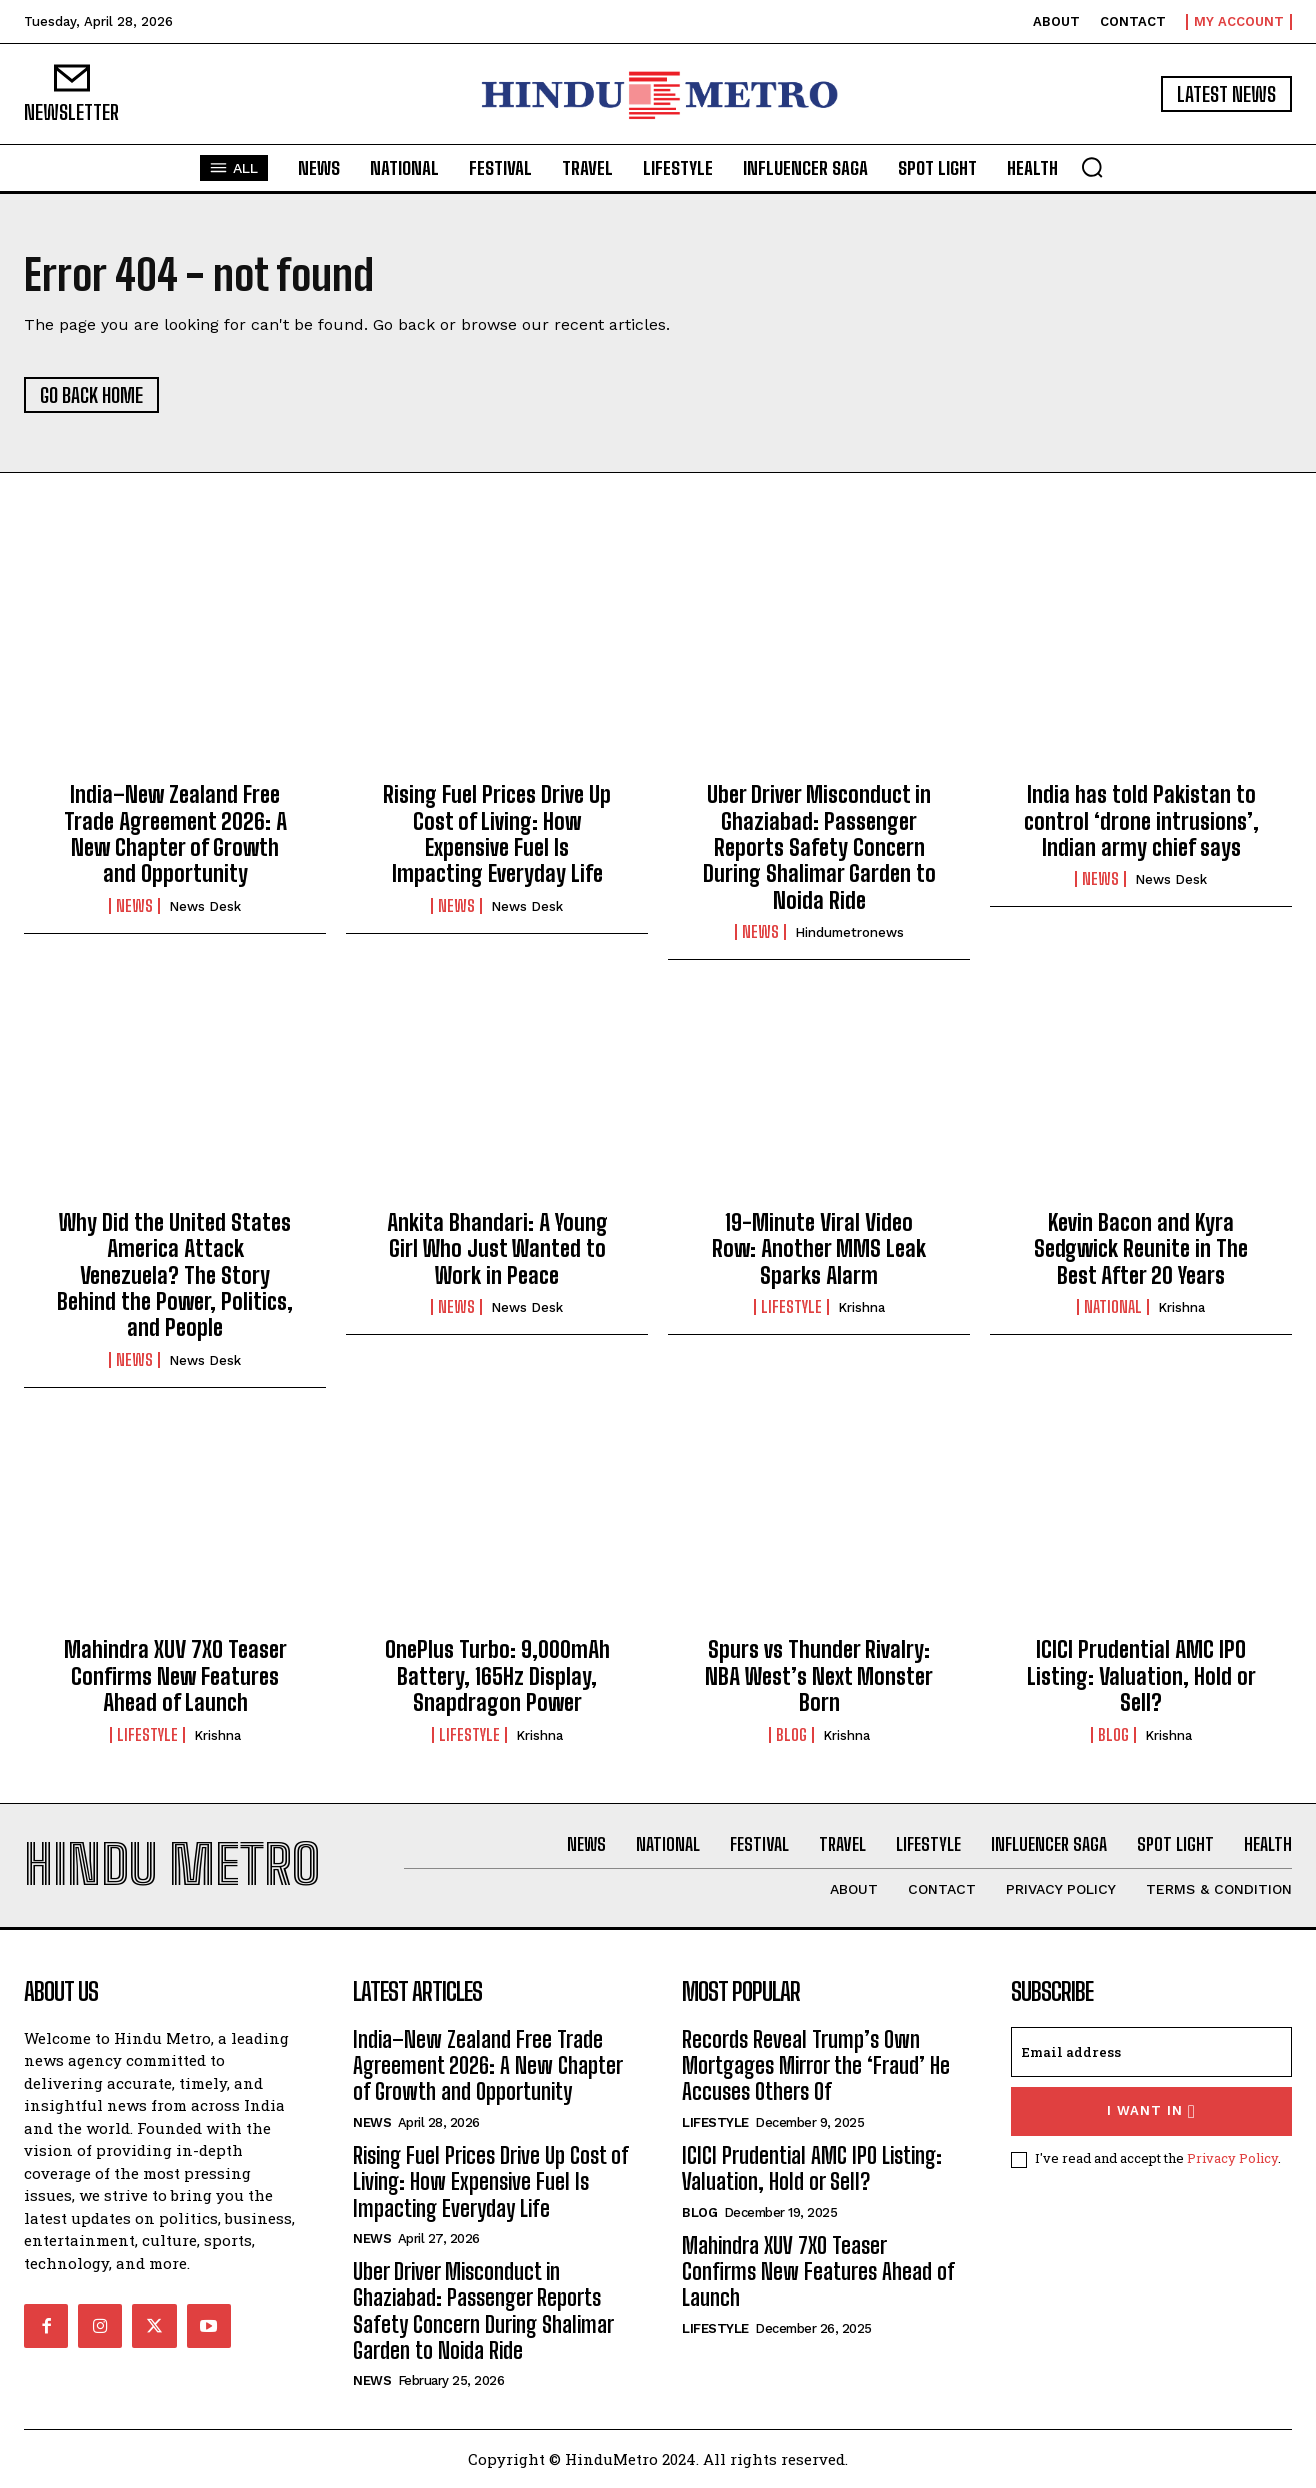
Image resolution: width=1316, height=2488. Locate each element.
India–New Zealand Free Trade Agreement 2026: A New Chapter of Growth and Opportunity (175, 834)
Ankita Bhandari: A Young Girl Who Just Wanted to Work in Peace (497, 1249)
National (1113, 1307)
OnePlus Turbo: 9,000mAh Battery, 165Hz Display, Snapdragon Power (497, 1676)
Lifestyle (791, 1307)
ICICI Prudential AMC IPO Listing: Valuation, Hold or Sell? (1141, 1676)
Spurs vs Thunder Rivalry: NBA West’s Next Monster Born (819, 1676)
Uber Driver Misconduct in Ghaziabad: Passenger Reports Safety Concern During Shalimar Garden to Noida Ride (819, 847)
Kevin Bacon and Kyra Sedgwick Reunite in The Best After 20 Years (1141, 1249)
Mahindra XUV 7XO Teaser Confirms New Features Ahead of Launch (175, 1676)
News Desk (205, 906)
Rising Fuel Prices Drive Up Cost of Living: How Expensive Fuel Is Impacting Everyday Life (497, 834)
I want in (1151, 2111)
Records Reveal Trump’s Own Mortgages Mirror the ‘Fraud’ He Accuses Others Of (816, 2066)
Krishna (861, 1307)
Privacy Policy (1232, 2158)
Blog (791, 1735)
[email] (1151, 2052)
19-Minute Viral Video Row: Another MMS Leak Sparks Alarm (819, 1249)
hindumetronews (849, 932)
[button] (1092, 167)
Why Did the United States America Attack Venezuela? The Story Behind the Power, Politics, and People (175, 1275)
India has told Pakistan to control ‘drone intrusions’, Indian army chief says (1141, 821)
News (134, 906)
